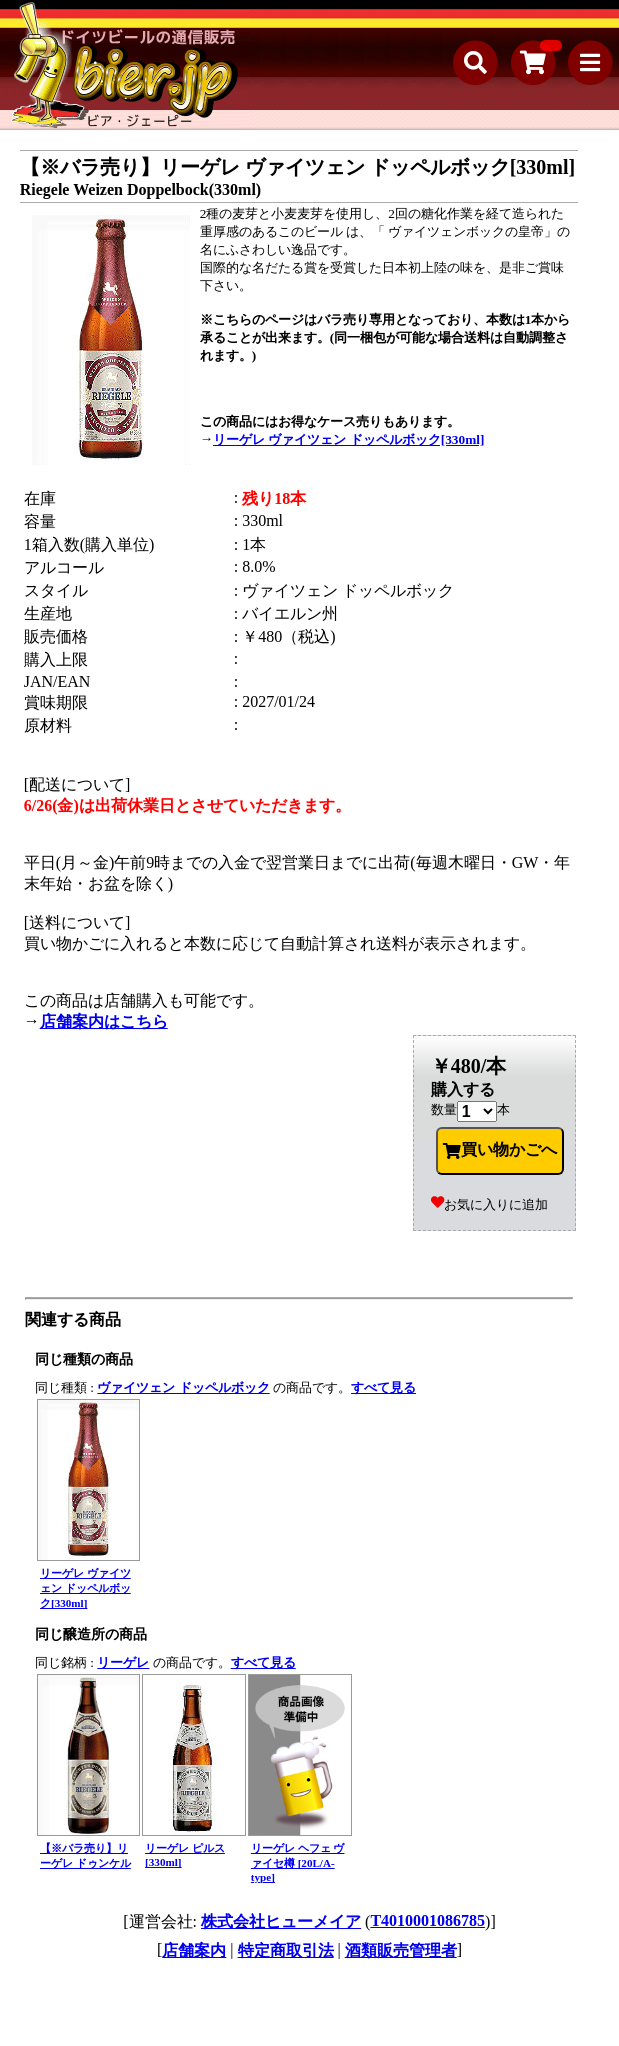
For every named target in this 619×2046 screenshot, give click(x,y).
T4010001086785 (427, 1920)
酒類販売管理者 (401, 1950)
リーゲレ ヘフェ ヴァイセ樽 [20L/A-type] (298, 1862)
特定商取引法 (286, 1950)
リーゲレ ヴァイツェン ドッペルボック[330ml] (348, 439)
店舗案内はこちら (104, 1021)
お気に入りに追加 (489, 1204)
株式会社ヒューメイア (281, 1921)
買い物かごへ (500, 1150)
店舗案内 (194, 1950)
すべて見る (383, 1387)
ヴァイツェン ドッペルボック (183, 1387)
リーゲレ (123, 1662)
